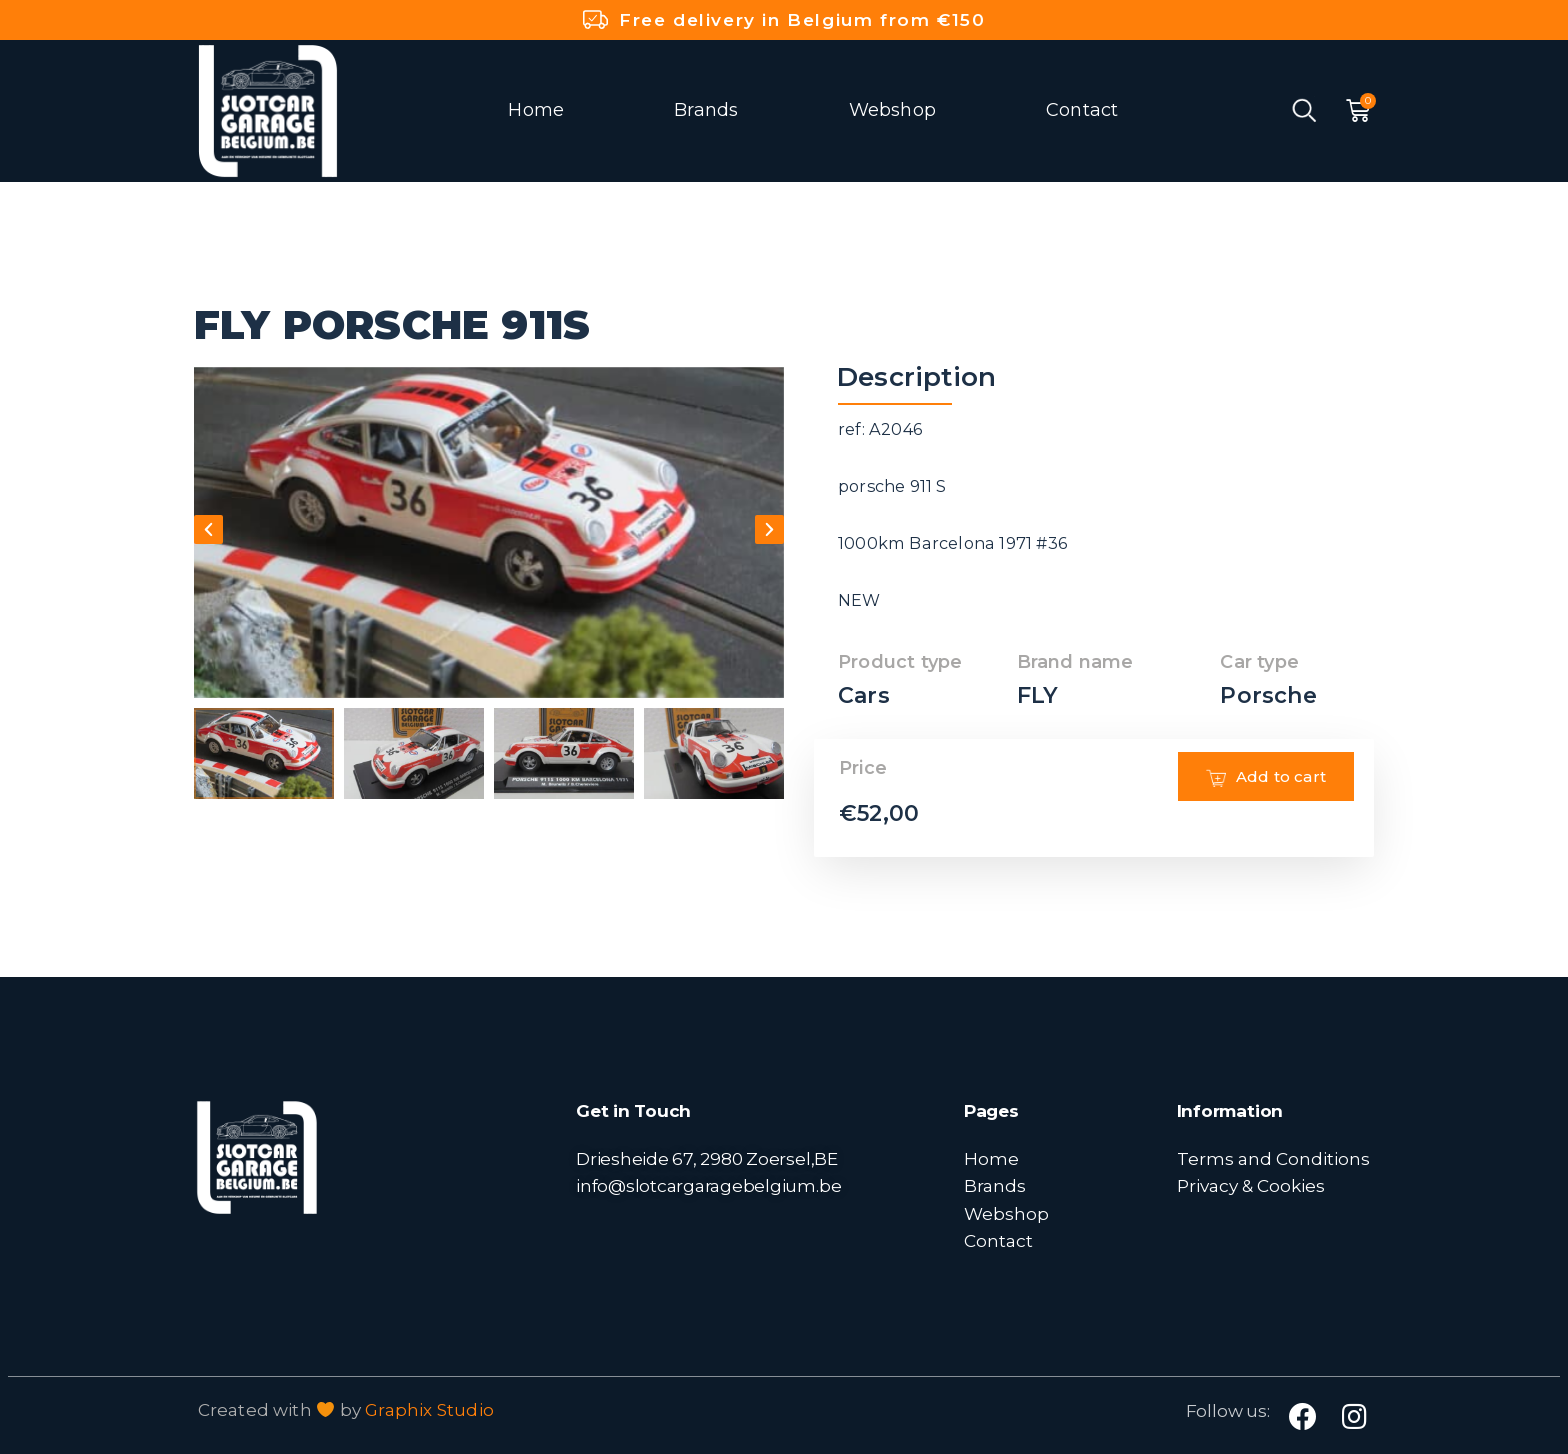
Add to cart (1266, 806)
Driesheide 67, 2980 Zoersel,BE (707, 1158)
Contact (1082, 110)
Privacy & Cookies (1251, 1185)
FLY (1038, 695)
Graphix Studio (429, 1410)
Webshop (892, 110)
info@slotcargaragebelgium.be (708, 1185)
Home (536, 110)
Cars (864, 695)
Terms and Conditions (1273, 1158)
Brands (706, 110)
